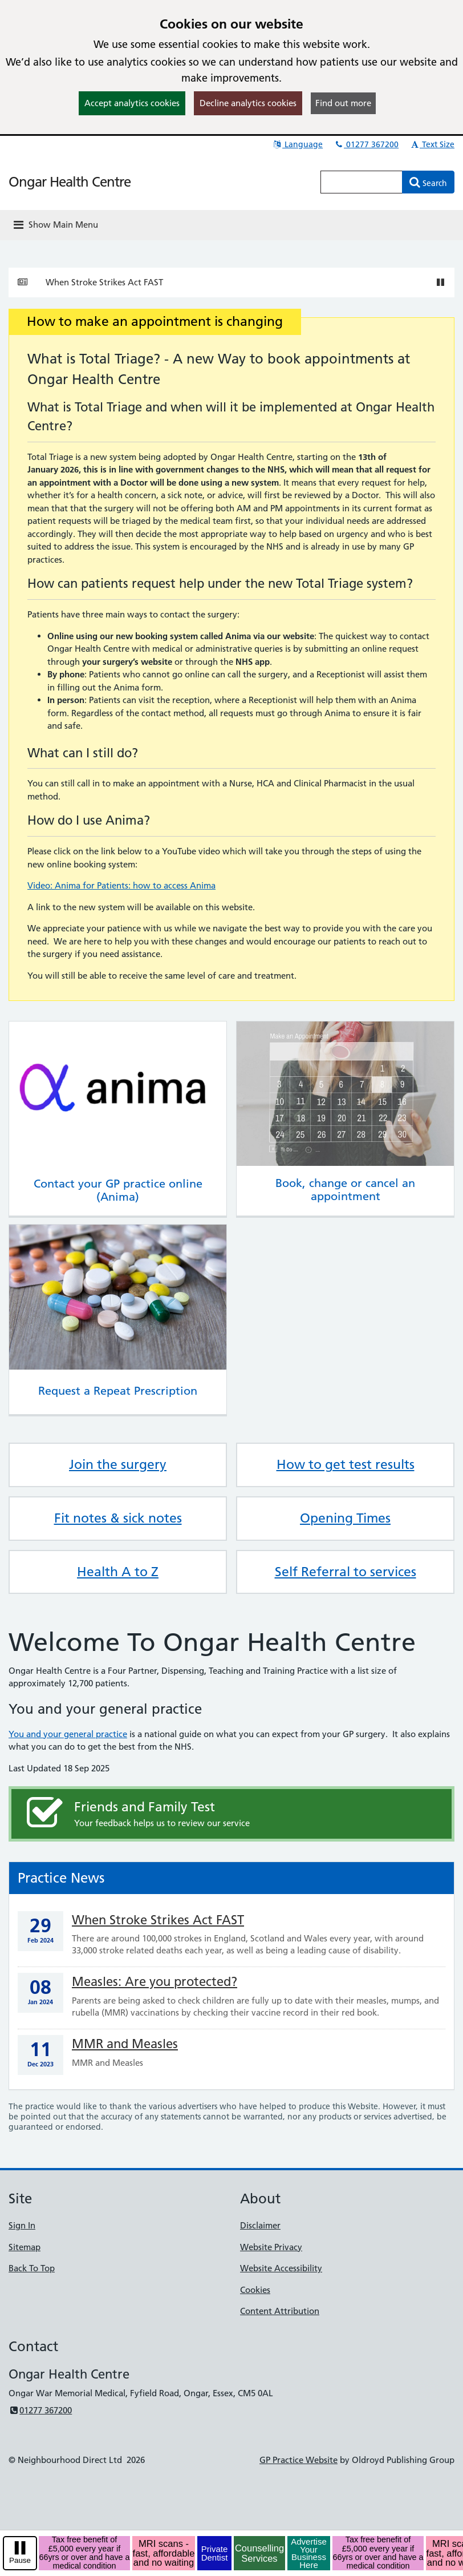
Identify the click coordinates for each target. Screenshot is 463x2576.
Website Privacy (271, 2247)
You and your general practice (68, 1734)
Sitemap (24, 2247)
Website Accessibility (281, 2268)
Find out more (343, 103)
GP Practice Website (298, 2459)
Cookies (255, 2289)
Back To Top (32, 2268)
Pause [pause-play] (20, 2560)
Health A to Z (118, 1572)
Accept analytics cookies (132, 103)
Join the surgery (117, 1464)
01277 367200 (366, 144)
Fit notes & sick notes (118, 1518)
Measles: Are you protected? (154, 1981)
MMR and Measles (125, 2044)
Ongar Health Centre (70, 181)
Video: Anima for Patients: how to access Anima (121, 885)
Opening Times (345, 1518)
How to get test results (346, 1464)
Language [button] (297, 144)
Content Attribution (279, 2311)
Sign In (22, 2225)
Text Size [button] (431, 144)
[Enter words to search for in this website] (361, 182)
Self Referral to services (345, 1572)
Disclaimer (260, 2225)
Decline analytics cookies (248, 103)
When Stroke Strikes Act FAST (104, 282)
